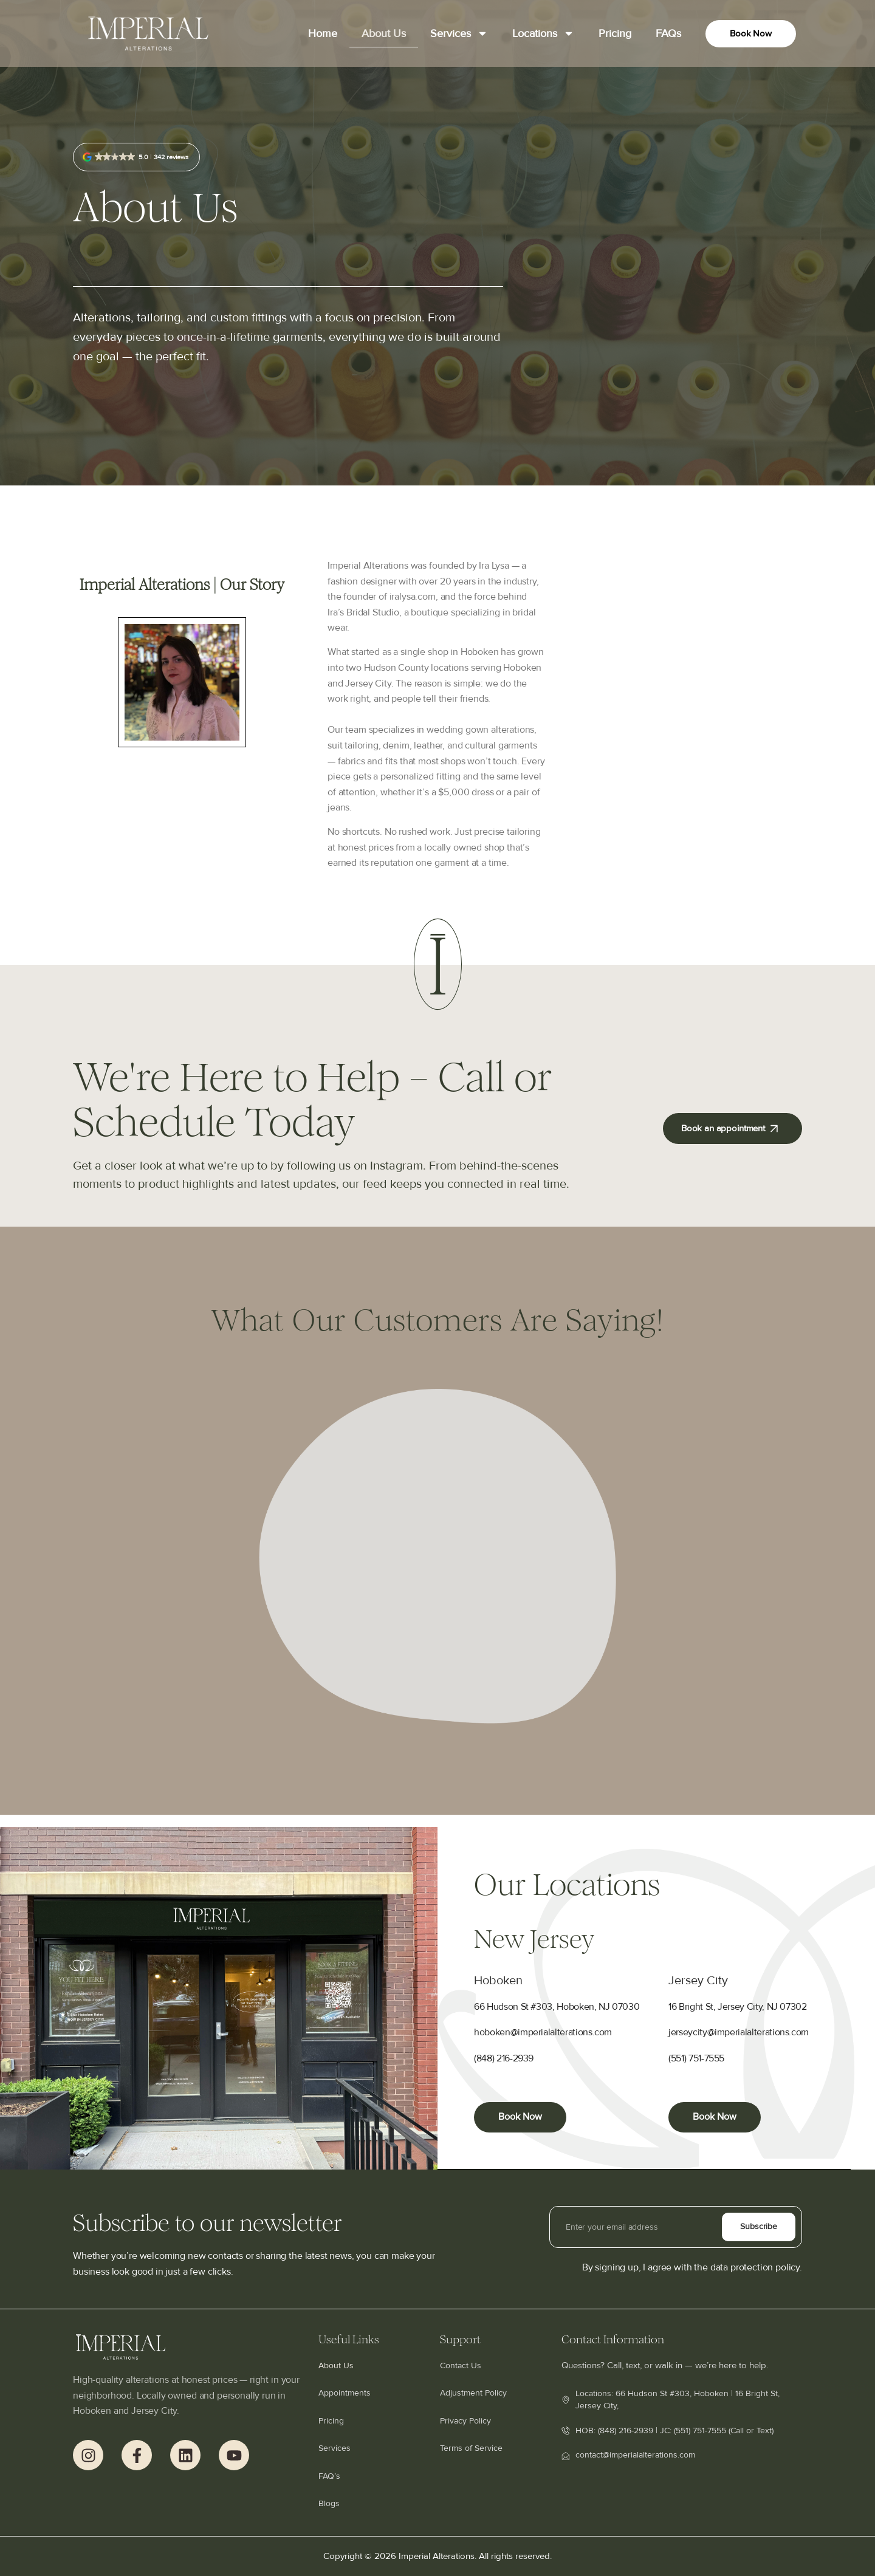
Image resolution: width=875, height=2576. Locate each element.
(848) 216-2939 (504, 2058)
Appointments (344, 2393)
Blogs (329, 2503)
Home (322, 33)
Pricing (615, 33)
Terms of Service (471, 2448)
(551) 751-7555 (696, 2058)
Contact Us (460, 2365)
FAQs (668, 33)
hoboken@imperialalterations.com (543, 2032)
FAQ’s (329, 2476)
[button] (136, 157)
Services (459, 33)
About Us (384, 33)
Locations (543, 33)
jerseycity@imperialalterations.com (738, 2032)
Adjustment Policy (473, 2393)
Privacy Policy (465, 2421)
